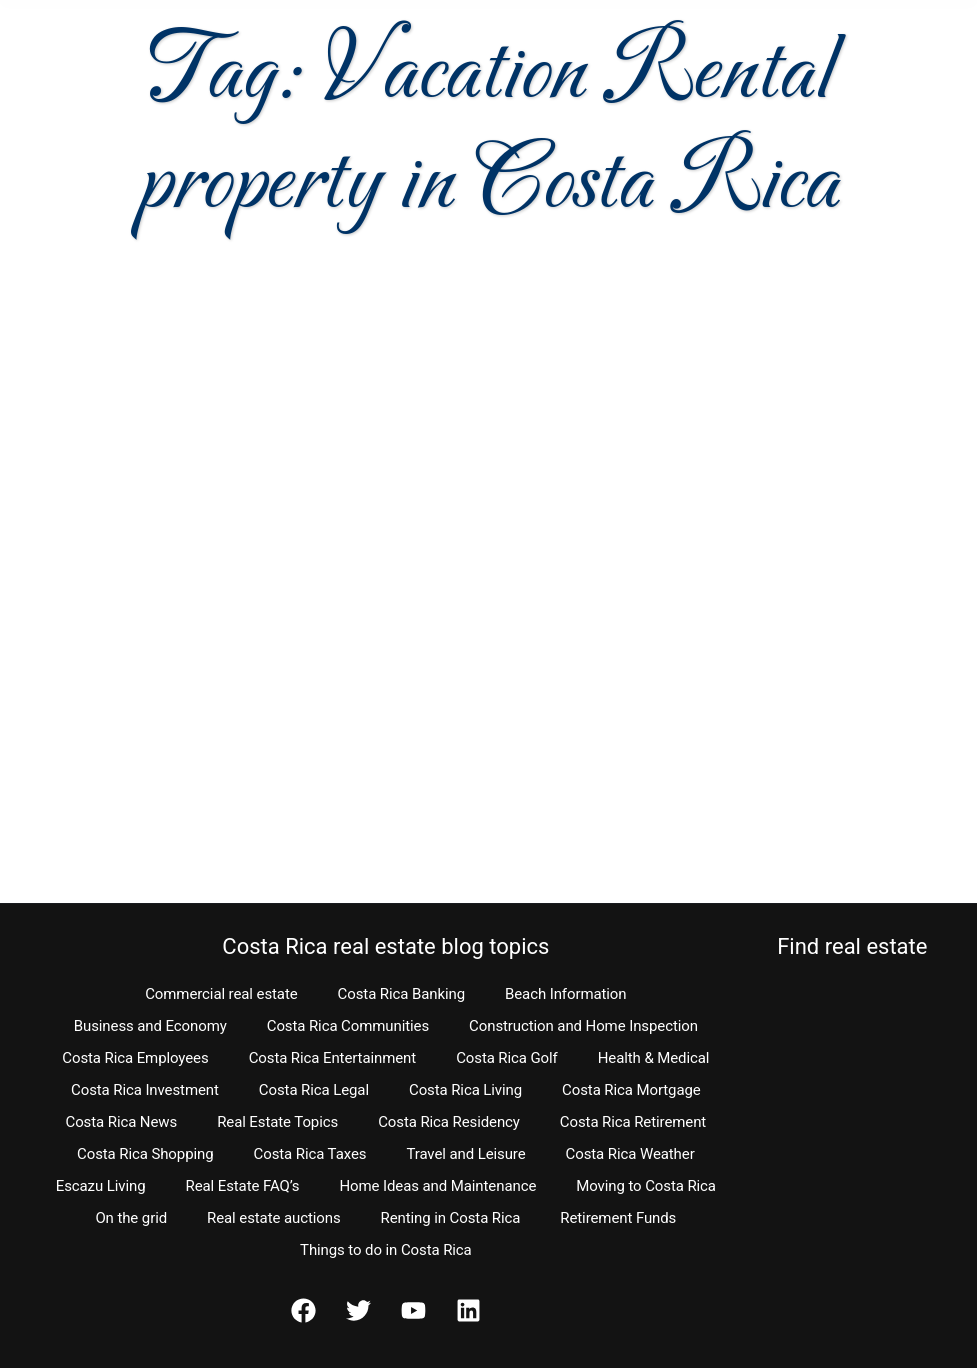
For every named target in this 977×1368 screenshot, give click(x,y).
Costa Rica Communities (348, 1026)
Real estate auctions (273, 1218)
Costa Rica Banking (401, 994)
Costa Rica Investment (145, 1090)
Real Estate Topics (277, 1122)
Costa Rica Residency (449, 1122)
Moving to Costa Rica (646, 1186)
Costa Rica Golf (507, 1058)
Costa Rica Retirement (633, 1122)
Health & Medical (654, 1058)
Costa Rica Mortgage (631, 1090)
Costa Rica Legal (314, 1090)
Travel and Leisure (465, 1154)
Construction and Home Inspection (583, 1026)
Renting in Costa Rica (451, 1218)
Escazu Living (101, 1186)
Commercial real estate (221, 994)
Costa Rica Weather (630, 1154)
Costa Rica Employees (135, 1058)
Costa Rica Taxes (310, 1154)
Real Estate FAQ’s (243, 1186)
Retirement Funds (618, 1218)
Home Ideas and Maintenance (437, 1186)
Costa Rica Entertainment (333, 1058)
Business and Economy (150, 1026)
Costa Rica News (122, 1122)
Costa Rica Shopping (145, 1154)
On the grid (131, 1218)
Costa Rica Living (465, 1090)
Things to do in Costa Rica (386, 1250)
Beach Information (566, 994)
